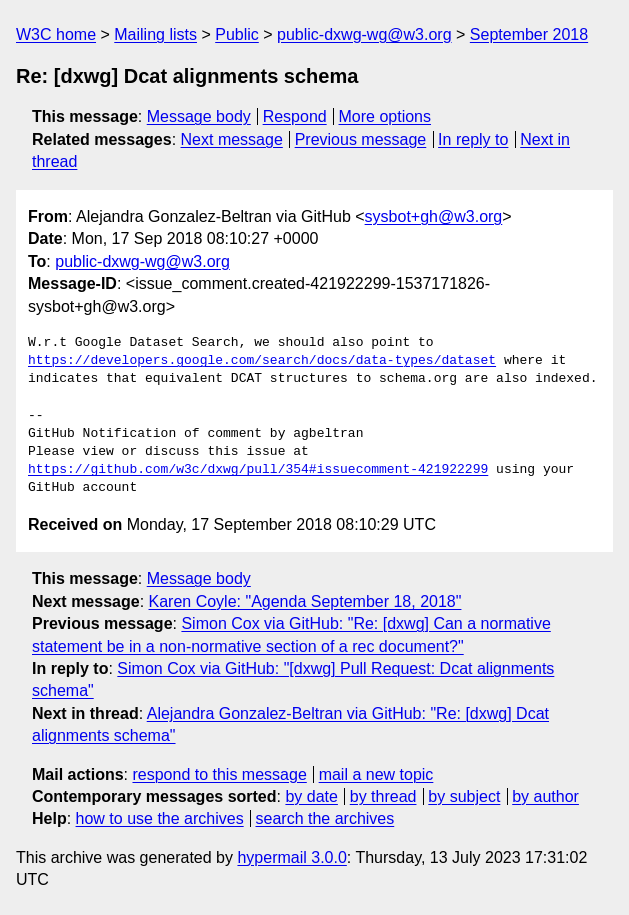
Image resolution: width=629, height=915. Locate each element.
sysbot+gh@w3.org (434, 216)
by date (311, 796)
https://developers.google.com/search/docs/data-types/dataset (262, 361)
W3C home (56, 34)
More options (385, 116)
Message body (199, 116)
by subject (464, 796)
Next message (232, 139)
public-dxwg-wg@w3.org (364, 34)
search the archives (325, 818)
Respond (295, 116)
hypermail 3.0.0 (291, 857)
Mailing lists (155, 34)
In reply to (473, 139)
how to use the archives (160, 818)
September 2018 (529, 34)
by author (545, 796)
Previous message (361, 139)
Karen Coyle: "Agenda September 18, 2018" (305, 601)
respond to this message (219, 774)
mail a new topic (376, 774)
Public (237, 34)
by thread (383, 796)
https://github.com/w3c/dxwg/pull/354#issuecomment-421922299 (258, 470)
